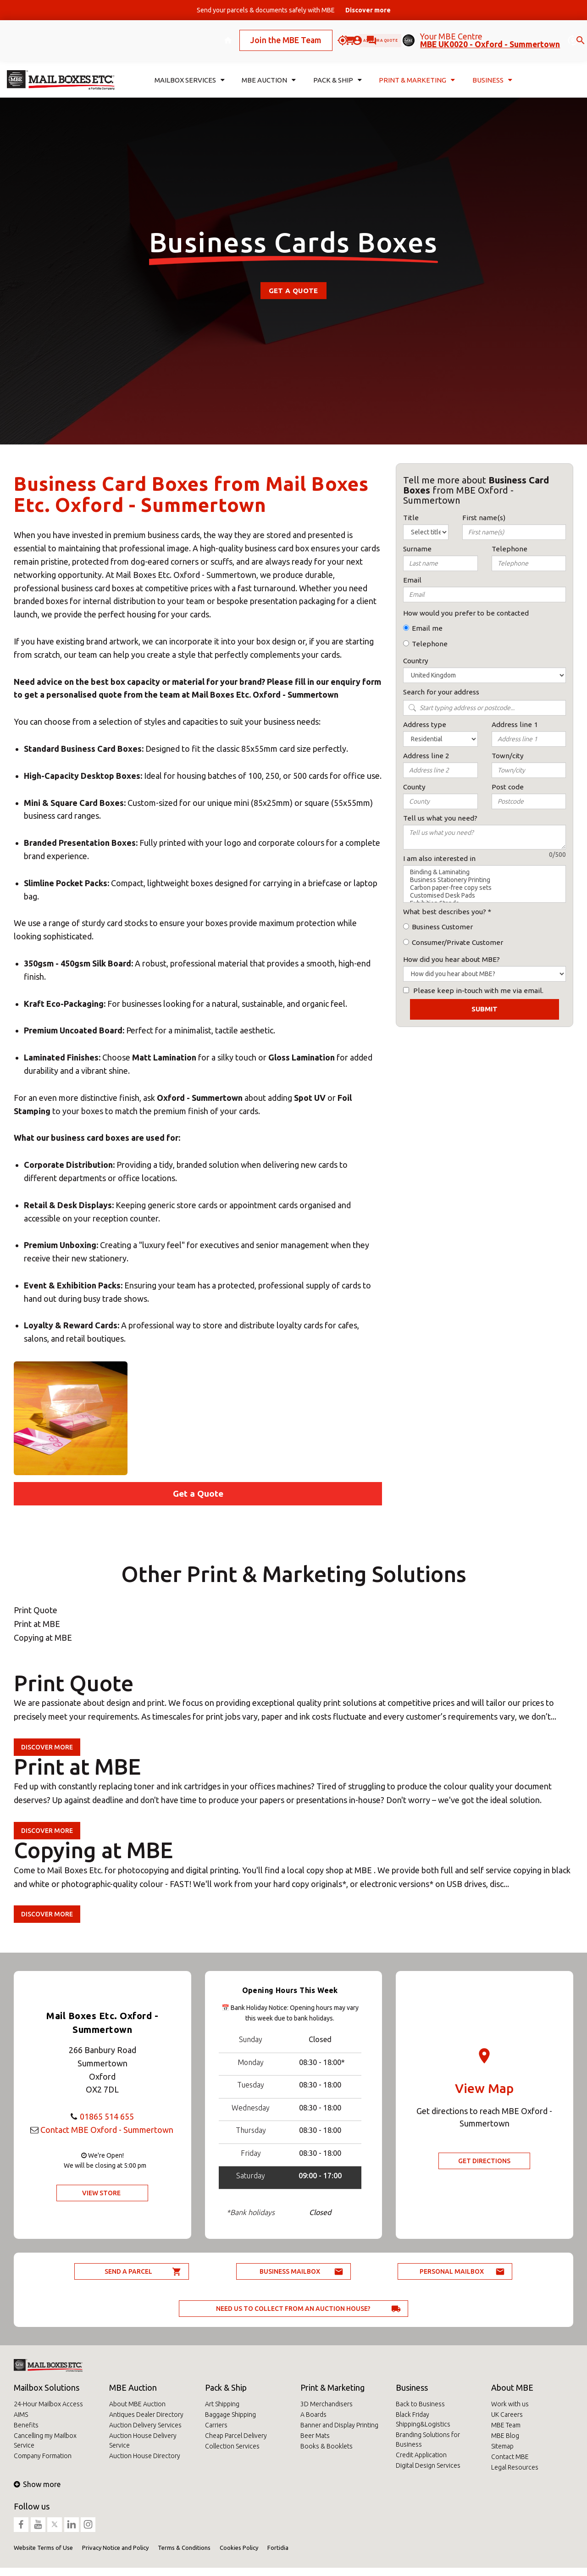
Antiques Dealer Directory (146, 2414)
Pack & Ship (226, 2387)
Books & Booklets (326, 2446)
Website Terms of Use (43, 2547)
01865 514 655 (107, 2116)
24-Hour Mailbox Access (48, 2404)
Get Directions (484, 2161)
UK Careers (507, 2414)
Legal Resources (514, 2467)
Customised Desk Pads (484, 895)
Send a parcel (128, 2271)
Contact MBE (510, 2456)
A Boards (313, 2414)
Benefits (26, 2425)
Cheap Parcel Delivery (236, 2435)
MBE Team (506, 2425)
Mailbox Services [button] (190, 67)
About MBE (512, 2387)
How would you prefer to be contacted (466, 613)
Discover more (47, 1747)
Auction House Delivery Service (143, 2440)
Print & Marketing (332, 2387)
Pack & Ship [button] (337, 67)
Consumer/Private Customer (457, 942)
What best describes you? (444, 912)
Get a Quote (293, 290)
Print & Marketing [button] (417, 67)
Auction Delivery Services (145, 2425)
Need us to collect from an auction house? (293, 2308)
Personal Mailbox (452, 2271)
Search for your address (441, 692)
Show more (37, 2484)
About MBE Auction (137, 2404)
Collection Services (232, 2446)
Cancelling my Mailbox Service (45, 2440)
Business (412, 2387)
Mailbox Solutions (46, 2387)
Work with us (510, 2404)
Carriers (216, 2425)
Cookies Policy (239, 2547)
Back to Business (420, 2404)
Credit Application (421, 2455)
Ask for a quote (363, 34)
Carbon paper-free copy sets (484, 888)
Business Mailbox (290, 2271)
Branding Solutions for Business (428, 2439)
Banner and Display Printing (339, 2425)
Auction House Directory (144, 2455)
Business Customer (442, 927)
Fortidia (277, 2547)
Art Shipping (222, 2404)
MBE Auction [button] (269, 67)
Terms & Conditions (184, 2547)
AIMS (21, 2414)
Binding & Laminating (484, 872)
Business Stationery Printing (484, 880)
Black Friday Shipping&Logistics (423, 2419)
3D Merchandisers (326, 2404)
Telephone (430, 644)
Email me (427, 628)
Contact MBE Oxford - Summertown (106, 2129)
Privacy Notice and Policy (115, 2547)
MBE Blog (505, 2435)
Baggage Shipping (230, 2414)
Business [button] (492, 67)
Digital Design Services (428, 2465)
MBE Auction (133, 2387)
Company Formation (43, 2455)
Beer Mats (315, 2435)
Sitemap (502, 2446)
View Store (101, 2193)
